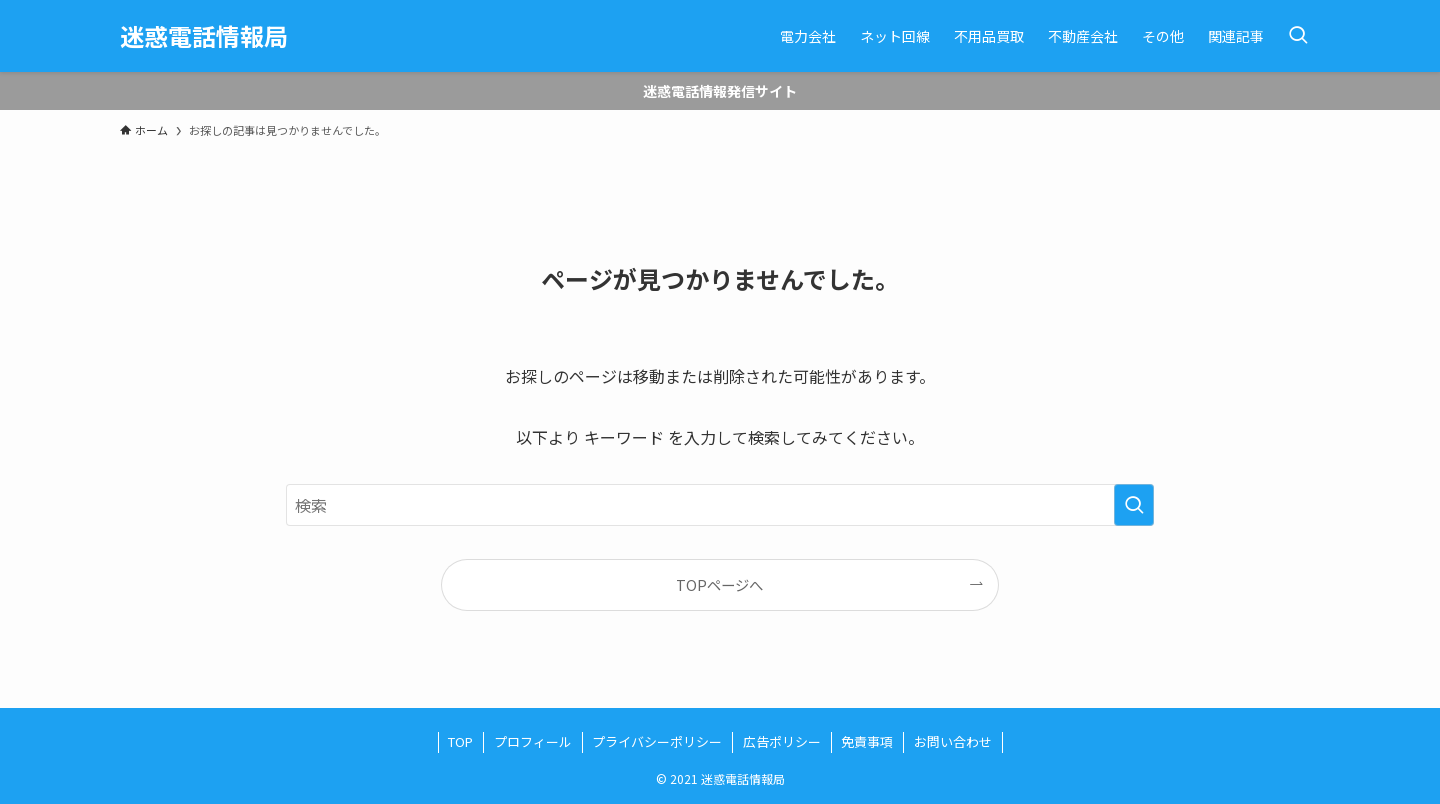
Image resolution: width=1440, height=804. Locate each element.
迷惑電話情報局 (204, 36)
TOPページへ (719, 584)
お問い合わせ (953, 741)
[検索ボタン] (1298, 36)
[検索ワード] (720, 505)
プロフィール (533, 741)
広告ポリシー (782, 741)
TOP (460, 741)
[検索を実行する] (1134, 505)
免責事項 (867, 741)
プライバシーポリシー (657, 741)
